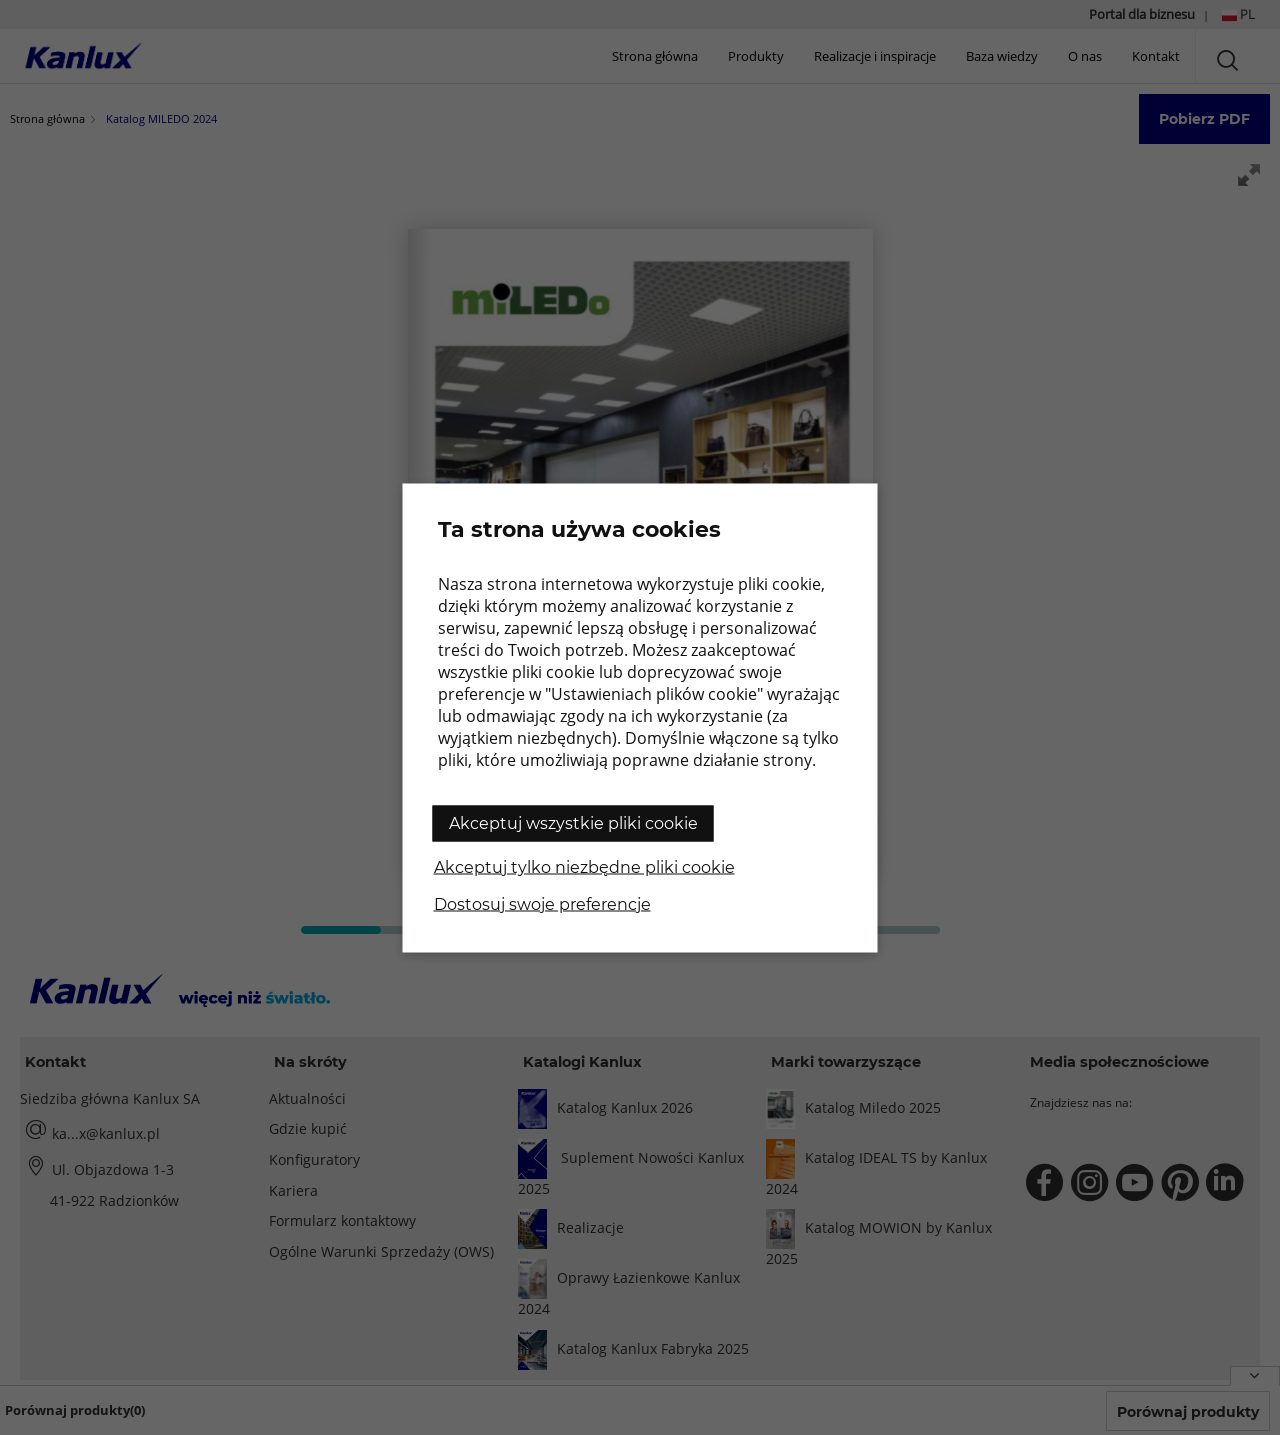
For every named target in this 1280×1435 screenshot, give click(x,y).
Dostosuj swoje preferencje (542, 903)
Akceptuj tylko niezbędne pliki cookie (584, 866)
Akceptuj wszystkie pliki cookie (573, 822)
